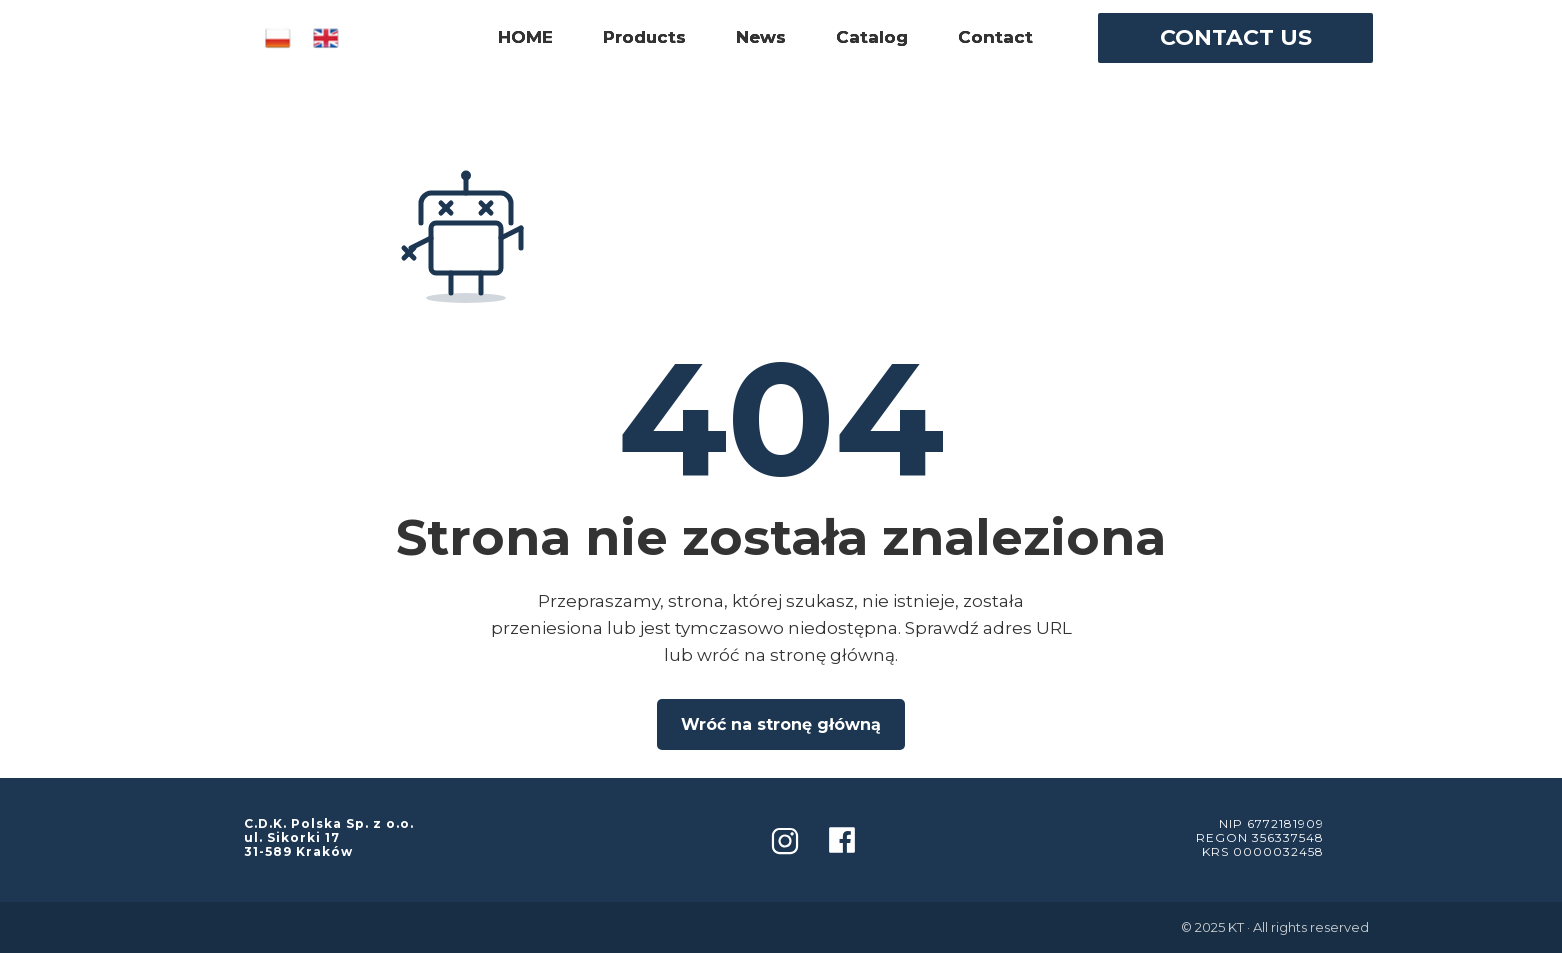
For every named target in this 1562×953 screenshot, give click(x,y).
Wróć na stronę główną (781, 724)
